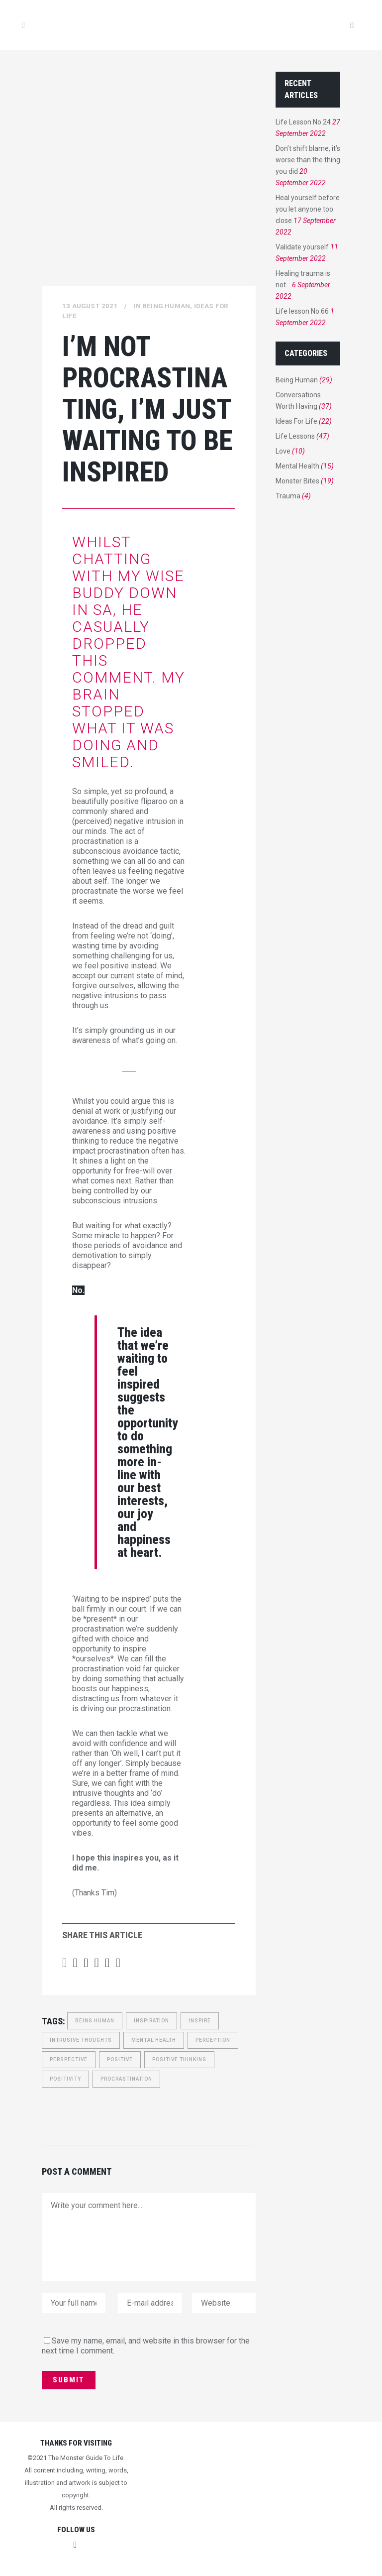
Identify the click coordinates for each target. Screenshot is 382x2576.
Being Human (166, 306)
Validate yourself (302, 247)
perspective (69, 2059)
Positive (120, 2059)
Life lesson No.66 (302, 311)
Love (283, 451)
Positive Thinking (179, 2059)
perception (212, 2040)
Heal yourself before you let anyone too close (308, 209)
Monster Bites (297, 481)
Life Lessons (295, 436)
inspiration (151, 2020)
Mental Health (153, 2040)
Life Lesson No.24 (303, 122)
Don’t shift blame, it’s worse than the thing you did (308, 159)
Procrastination (126, 2079)
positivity (65, 2079)
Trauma (288, 496)
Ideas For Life (296, 421)
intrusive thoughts (81, 2040)
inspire (200, 2020)
